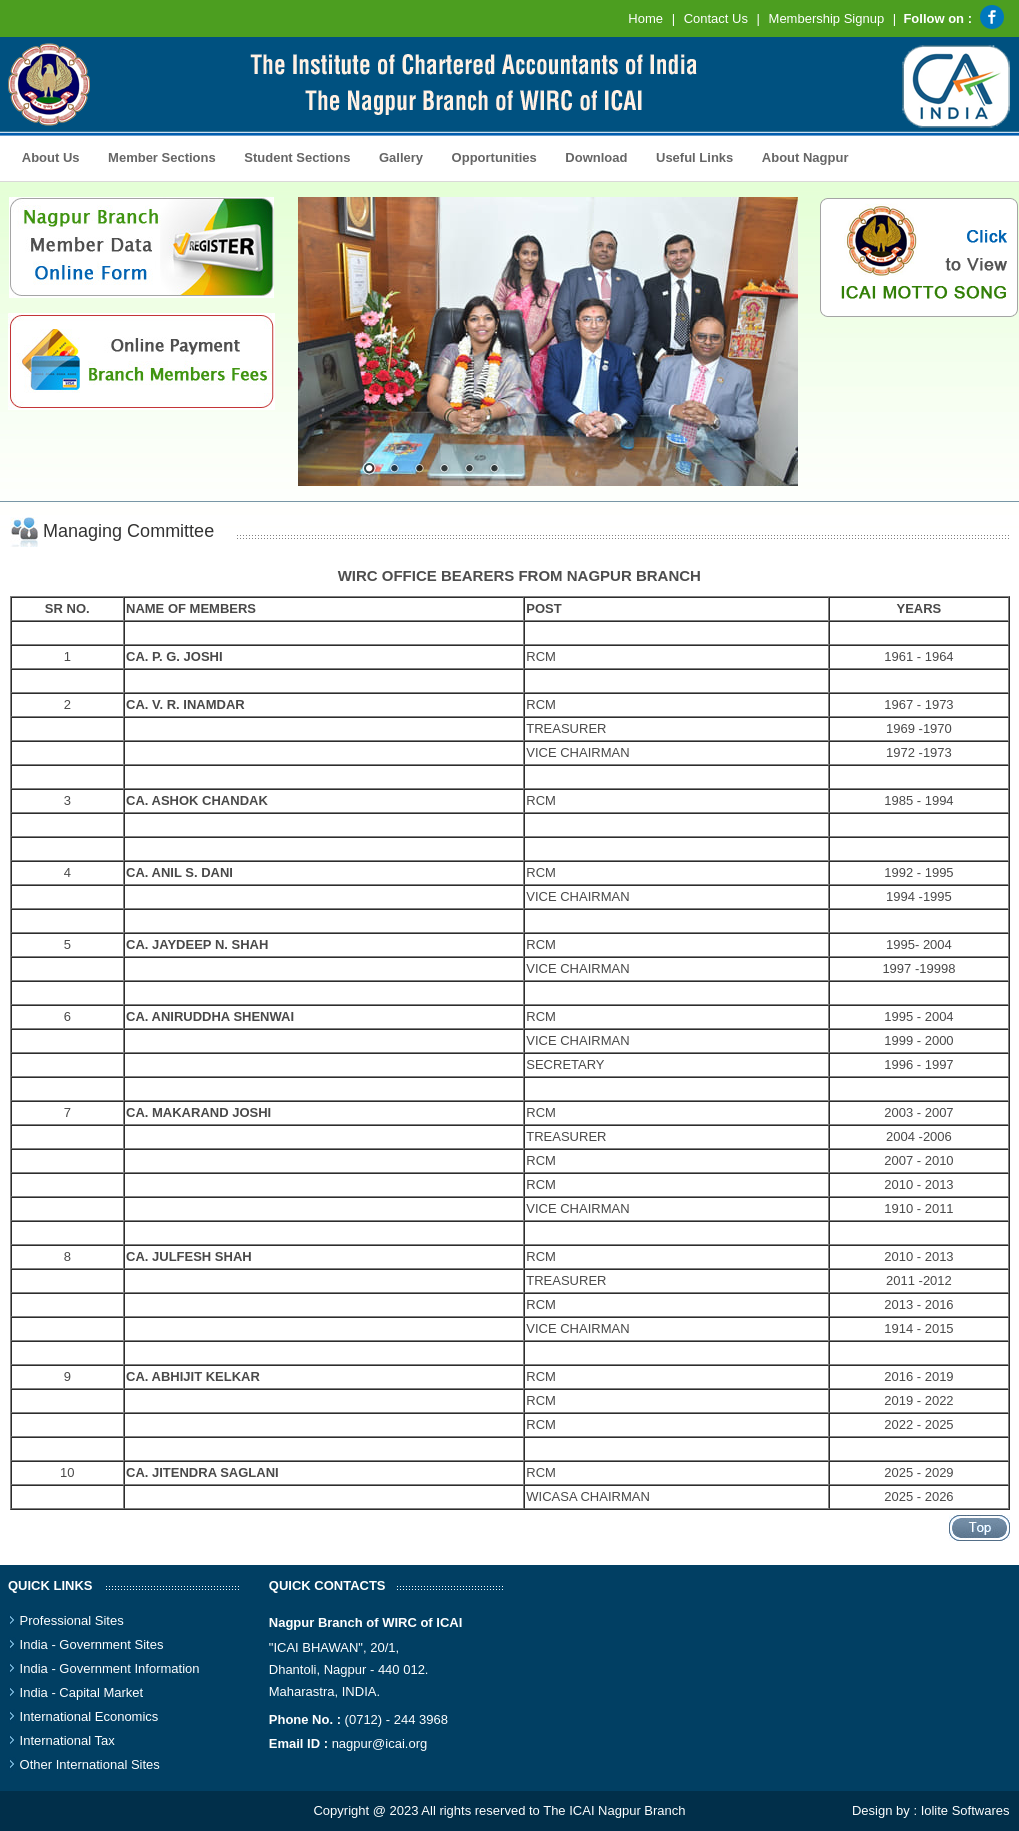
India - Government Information (110, 1668)
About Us (46, 156)
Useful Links (694, 157)
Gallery (395, 156)
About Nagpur (805, 157)
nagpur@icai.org (380, 1743)
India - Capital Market (82, 1692)
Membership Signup (827, 18)
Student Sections (292, 156)
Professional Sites (72, 1620)
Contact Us (716, 18)
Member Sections (156, 156)
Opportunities (489, 156)
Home (645, 18)
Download (591, 156)
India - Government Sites (92, 1644)
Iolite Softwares (965, 1810)
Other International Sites (90, 1764)
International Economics (89, 1716)
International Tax (67, 1740)
